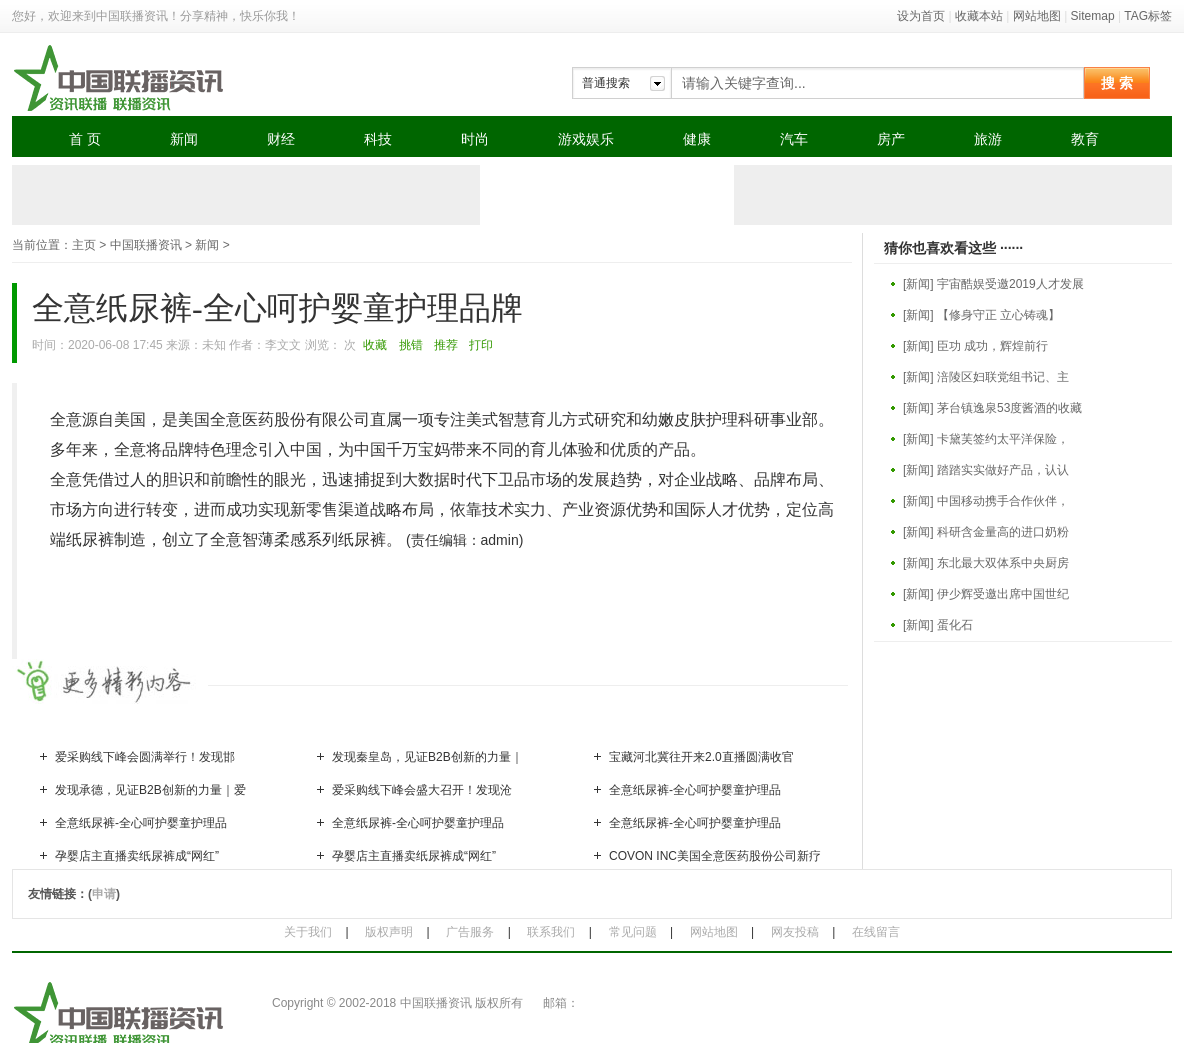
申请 (104, 894)
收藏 (375, 345)
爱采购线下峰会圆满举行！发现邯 (145, 757)
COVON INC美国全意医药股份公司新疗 (715, 856)
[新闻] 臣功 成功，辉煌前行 (975, 346)
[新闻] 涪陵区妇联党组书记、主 (986, 377)
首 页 (85, 139)
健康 (697, 139)
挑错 (411, 345)
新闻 (184, 139)
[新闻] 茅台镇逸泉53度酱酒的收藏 (992, 408)
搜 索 (1117, 83)
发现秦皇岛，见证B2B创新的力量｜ (427, 757)
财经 (281, 139)
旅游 (988, 139)
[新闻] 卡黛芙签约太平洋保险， (986, 439)
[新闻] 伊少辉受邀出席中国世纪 (986, 594)
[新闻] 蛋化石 (938, 625)
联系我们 (551, 932)
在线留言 (876, 932)
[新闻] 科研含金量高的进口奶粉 (986, 532)
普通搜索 (606, 83)
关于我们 (308, 932)
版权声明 (389, 932)
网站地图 (1037, 16)
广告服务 (470, 932)
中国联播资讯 (146, 245)
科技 (378, 139)
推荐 (446, 345)
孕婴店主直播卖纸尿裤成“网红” (137, 856)
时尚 (475, 139)
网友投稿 (795, 932)
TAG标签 (1148, 16)
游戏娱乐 (586, 139)
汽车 (794, 139)
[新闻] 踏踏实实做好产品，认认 (986, 470)
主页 (84, 245)
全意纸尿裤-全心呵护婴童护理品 (695, 790)
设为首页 (921, 16)
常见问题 (633, 932)
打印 (481, 345)
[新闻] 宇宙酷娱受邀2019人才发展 (993, 284)
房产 (891, 139)
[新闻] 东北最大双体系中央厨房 (986, 563)
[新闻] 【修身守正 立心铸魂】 (981, 315)
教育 (1085, 139)
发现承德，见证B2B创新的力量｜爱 (150, 790)
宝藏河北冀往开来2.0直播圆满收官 (701, 757)
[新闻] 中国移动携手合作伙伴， (986, 501)
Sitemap (1093, 16)
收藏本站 (979, 16)
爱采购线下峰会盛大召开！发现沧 (422, 790)
